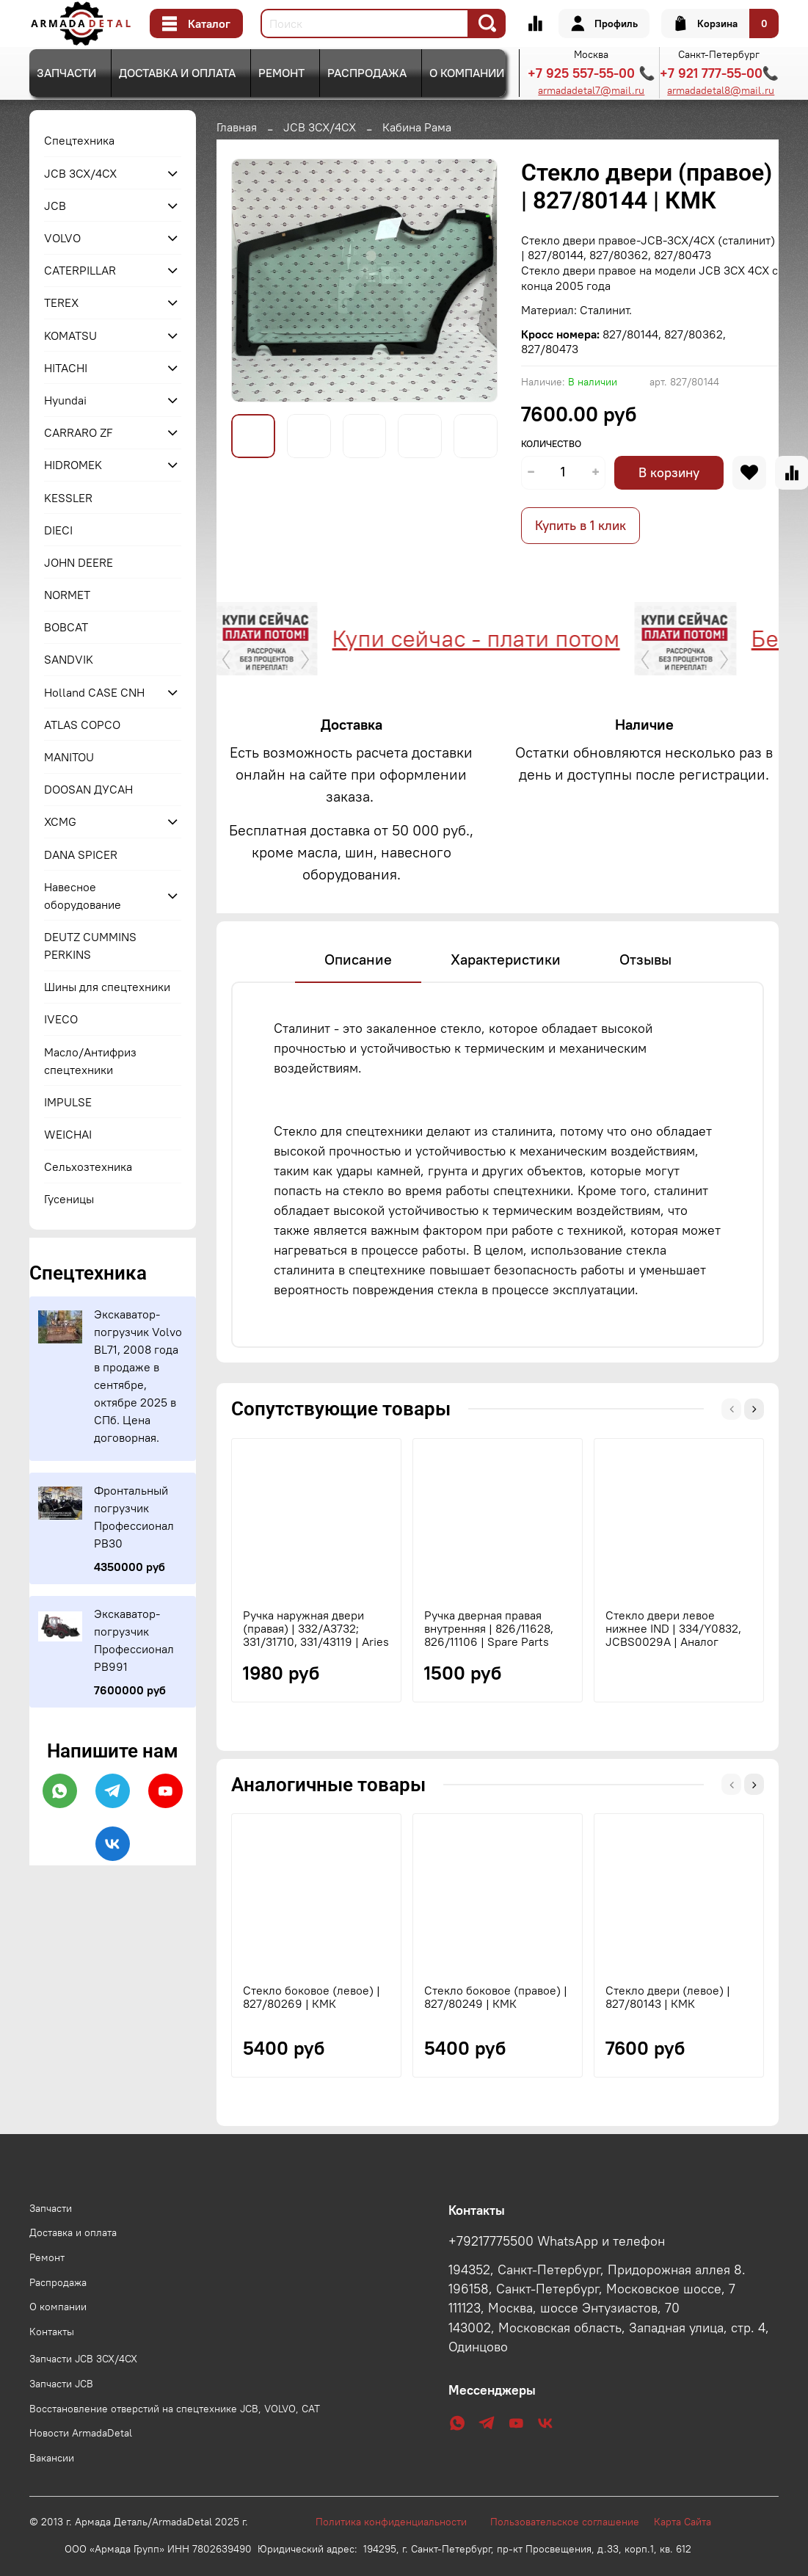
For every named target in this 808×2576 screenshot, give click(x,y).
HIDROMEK (73, 464)
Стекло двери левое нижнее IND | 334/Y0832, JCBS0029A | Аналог (673, 1628)
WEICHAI (68, 1134)
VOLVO (62, 238)
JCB (55, 205)
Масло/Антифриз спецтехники (90, 1061)
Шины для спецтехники (107, 986)
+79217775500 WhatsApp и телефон (556, 2241)
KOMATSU (70, 335)
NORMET (67, 594)
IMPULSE (68, 1102)
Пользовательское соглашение (572, 2521)
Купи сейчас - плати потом (470, 638)
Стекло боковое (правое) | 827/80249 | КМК (495, 1997)
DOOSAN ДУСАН (88, 789)
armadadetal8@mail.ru (720, 90)
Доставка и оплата (177, 72)
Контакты (51, 2331)
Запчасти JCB (61, 2383)
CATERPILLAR (80, 270)
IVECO (61, 1019)
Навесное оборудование (82, 895)
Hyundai (65, 400)
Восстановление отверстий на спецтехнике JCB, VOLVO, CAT (174, 2408)
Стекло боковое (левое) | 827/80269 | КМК (311, 1997)
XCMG (60, 821)
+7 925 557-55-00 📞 (591, 73)
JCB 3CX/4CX (319, 127)
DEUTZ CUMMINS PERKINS (90, 945)
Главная (236, 127)
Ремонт (281, 72)
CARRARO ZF (78, 432)
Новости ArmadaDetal (80, 2432)
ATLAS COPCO (82, 724)
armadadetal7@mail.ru (591, 90)
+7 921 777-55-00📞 (719, 73)
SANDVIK (68, 659)
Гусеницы (69, 1198)
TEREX (61, 302)
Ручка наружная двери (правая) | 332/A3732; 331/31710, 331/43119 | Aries (316, 1628)
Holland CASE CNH (94, 692)
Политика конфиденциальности (398, 2521)
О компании (466, 72)
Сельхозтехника (88, 1166)
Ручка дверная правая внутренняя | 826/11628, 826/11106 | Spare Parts (488, 1628)
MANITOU (69, 757)
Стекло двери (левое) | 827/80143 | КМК (667, 1997)
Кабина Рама (416, 127)
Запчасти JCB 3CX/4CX (83, 2358)
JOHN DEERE (78, 562)
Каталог (196, 23)
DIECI (58, 530)
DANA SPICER (80, 854)
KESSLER (68, 497)
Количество (551, 443)
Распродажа (367, 72)
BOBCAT (66, 627)
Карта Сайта (682, 2521)
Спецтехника (79, 140)
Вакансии (51, 2457)
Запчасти (66, 72)
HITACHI (65, 367)
